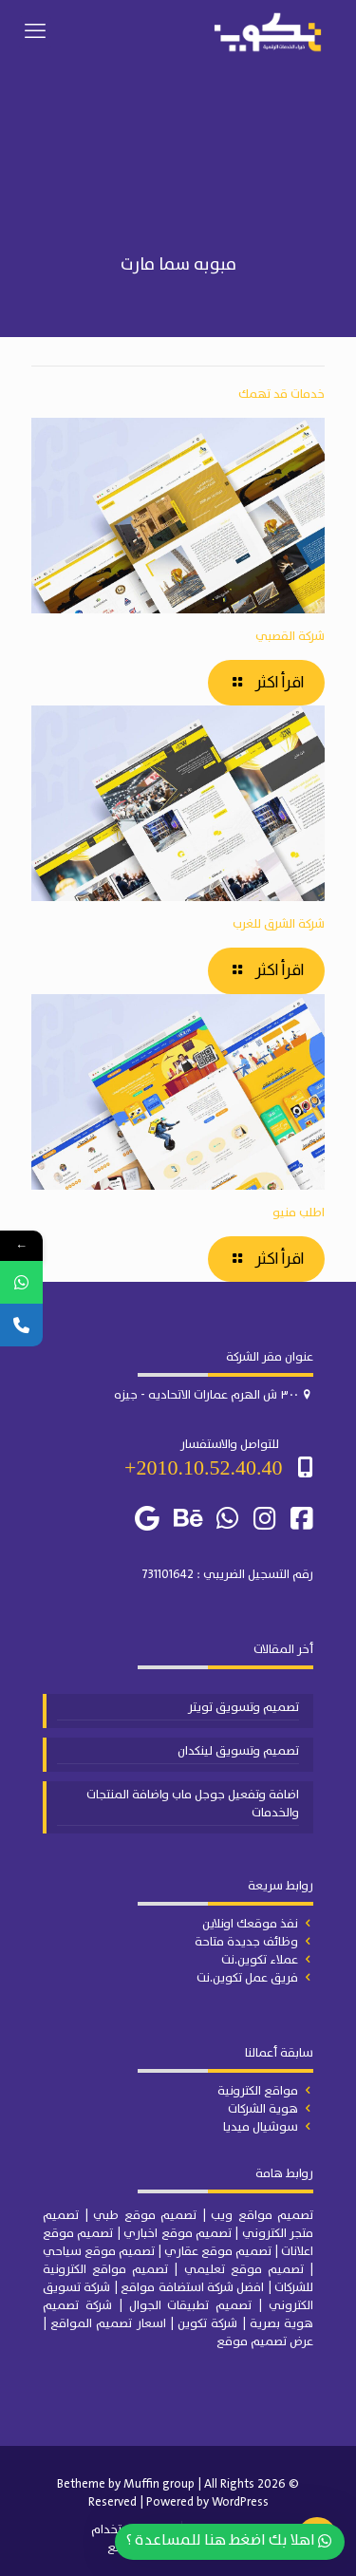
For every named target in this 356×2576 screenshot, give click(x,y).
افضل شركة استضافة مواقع (192, 2288)
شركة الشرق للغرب (279, 924)
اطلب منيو (298, 1213)
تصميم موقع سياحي (99, 2252)
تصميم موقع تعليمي (244, 2270)
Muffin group (159, 2484)
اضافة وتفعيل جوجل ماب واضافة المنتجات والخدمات (192, 1804)
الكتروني (266, 2234)
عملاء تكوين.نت (259, 1960)
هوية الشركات (263, 2109)
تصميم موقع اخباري (177, 2234)
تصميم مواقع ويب (262, 2216)
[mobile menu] (35, 32)
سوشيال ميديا (260, 2127)
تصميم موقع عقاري (218, 2252)
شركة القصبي (290, 637)
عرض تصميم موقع (264, 2342)
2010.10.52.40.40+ (203, 1467)
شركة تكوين (207, 2324)
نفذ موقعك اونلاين (250, 1924)
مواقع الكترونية (257, 2091)
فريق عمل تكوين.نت (247, 1978)
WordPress (240, 2502)
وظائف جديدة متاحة (246, 1942)
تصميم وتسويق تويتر (243, 1708)
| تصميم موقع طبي (149, 2216)
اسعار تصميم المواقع (107, 2324)
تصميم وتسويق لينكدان (238, 1751)
